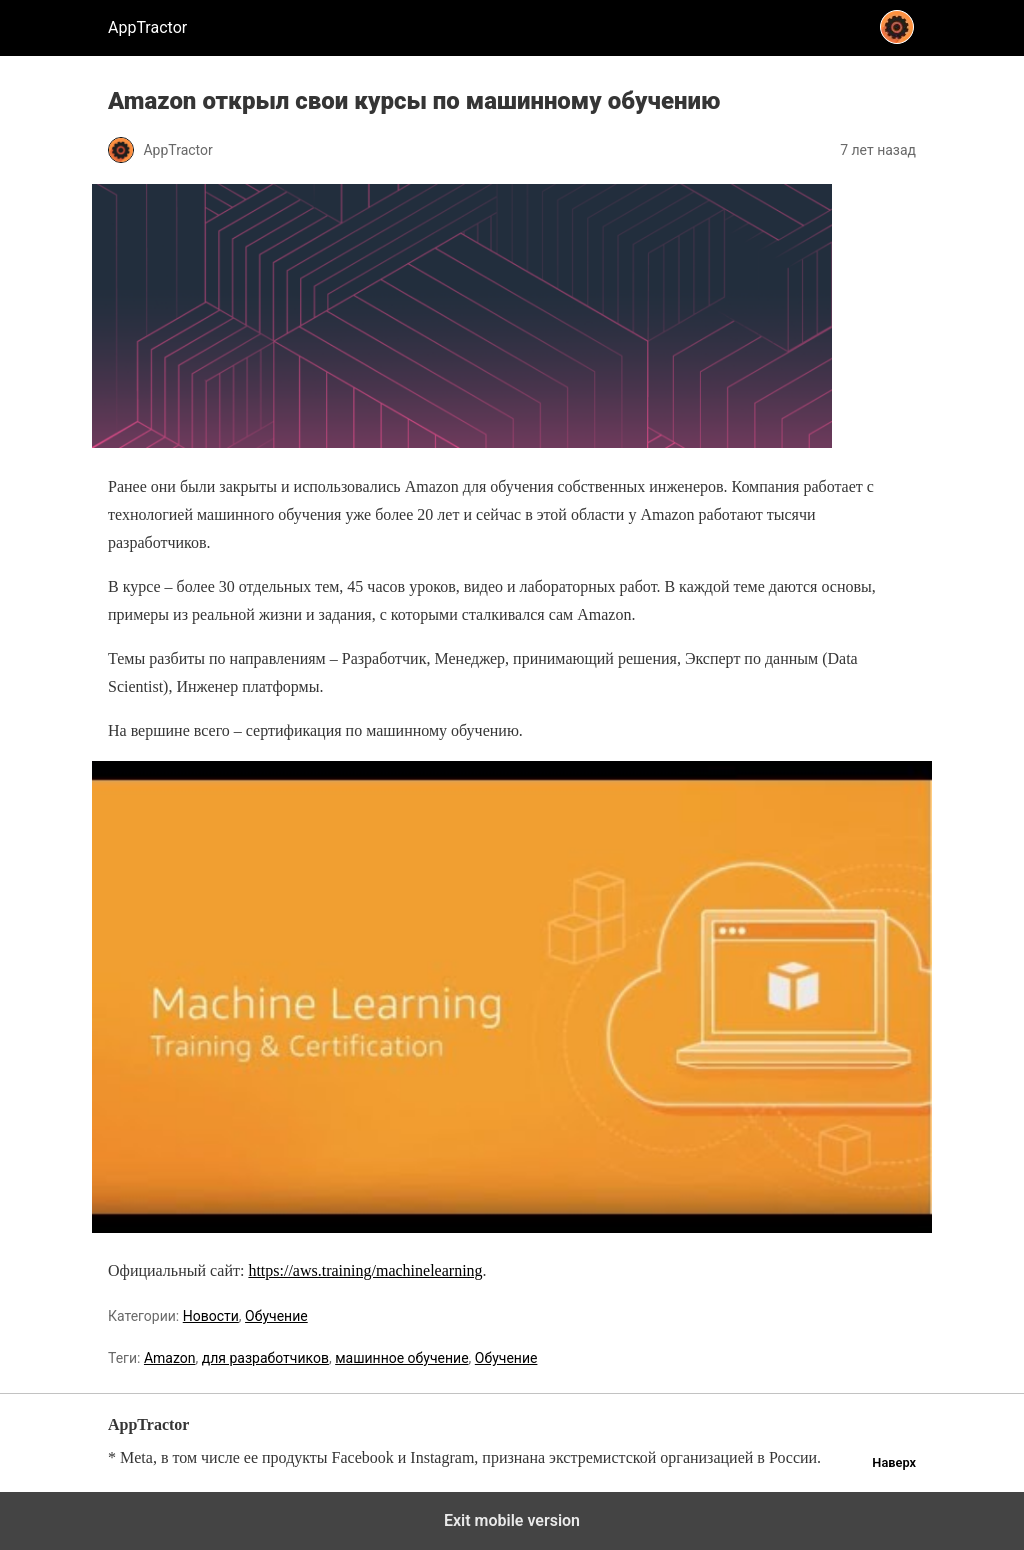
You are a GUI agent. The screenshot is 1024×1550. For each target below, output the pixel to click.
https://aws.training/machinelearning (365, 1270)
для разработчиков (265, 1358)
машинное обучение (401, 1358)
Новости (211, 1316)
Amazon (170, 1358)
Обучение (276, 1316)
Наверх (894, 1462)
